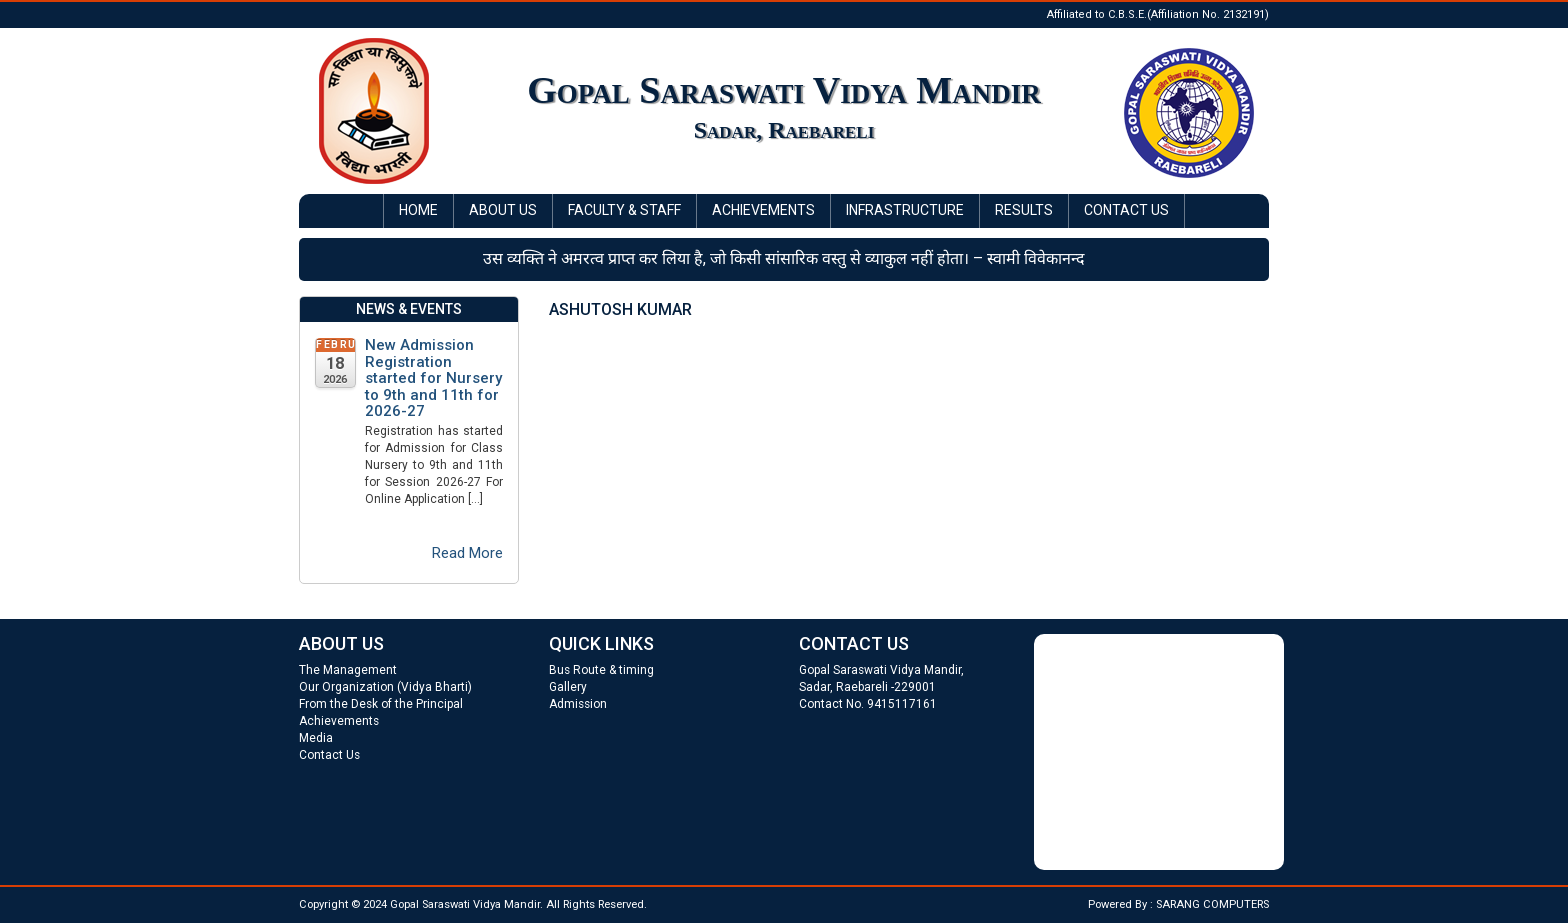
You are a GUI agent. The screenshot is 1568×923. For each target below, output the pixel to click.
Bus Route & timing (601, 670)
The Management (348, 670)
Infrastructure (905, 210)
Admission (578, 704)
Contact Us (1126, 210)
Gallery (568, 687)
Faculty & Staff (624, 210)
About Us (503, 210)
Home (418, 210)
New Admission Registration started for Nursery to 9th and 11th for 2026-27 (433, 378)
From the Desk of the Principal (381, 704)
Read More (467, 553)
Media (316, 738)
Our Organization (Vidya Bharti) (385, 687)
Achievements (763, 210)
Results (1024, 210)
